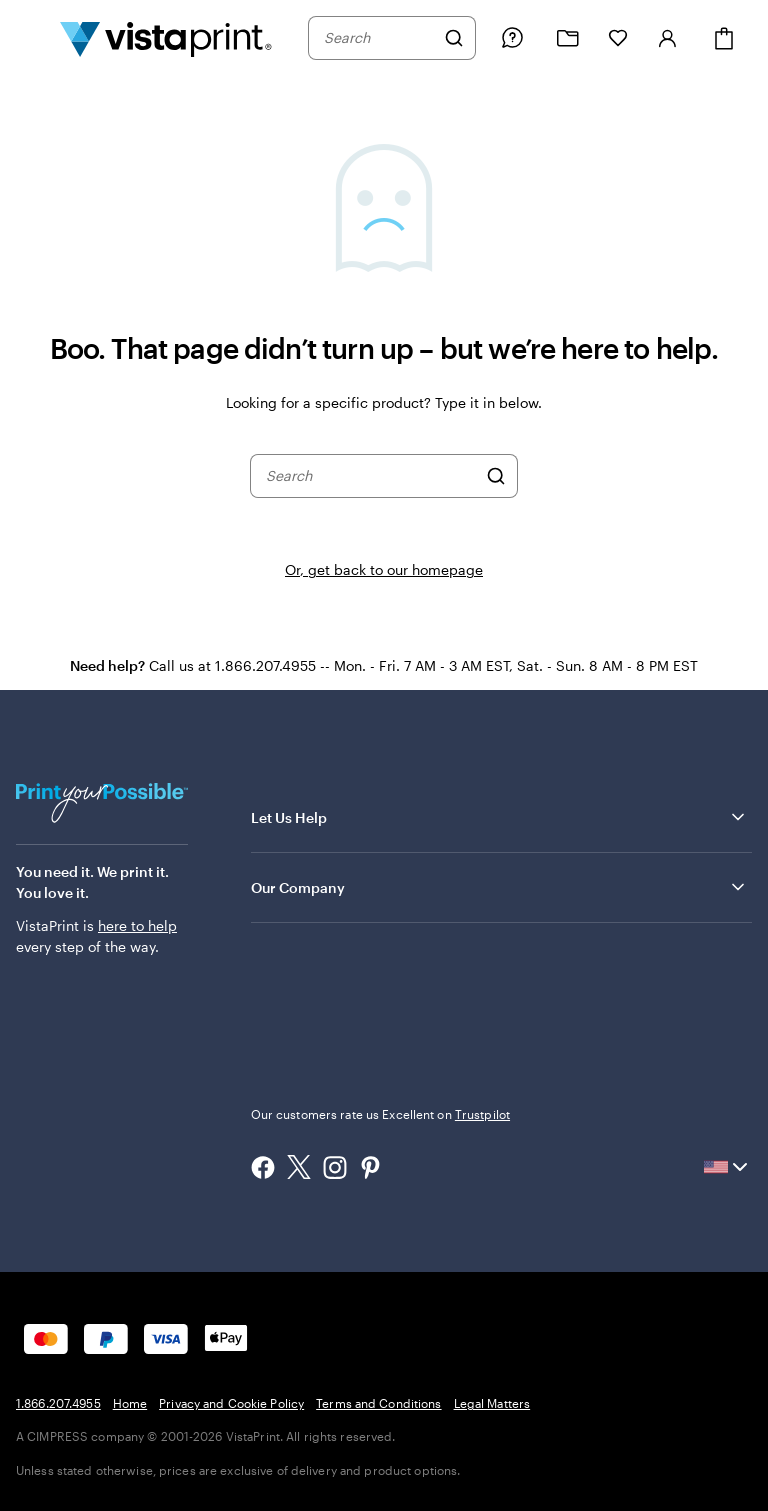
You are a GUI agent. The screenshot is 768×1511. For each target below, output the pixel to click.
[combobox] (379, 38)
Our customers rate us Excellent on (380, 1114)
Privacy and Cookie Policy (231, 1403)
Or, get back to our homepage (384, 569)
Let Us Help (499, 817)
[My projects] (568, 38)
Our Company (499, 887)
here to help (137, 925)
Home (130, 1403)
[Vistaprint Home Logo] (166, 38)
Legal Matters (492, 1403)
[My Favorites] (618, 38)
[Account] (668, 38)
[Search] (454, 38)
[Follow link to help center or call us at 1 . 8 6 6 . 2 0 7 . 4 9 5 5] (512, 38)
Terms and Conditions (378, 1403)
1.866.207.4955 (58, 1403)
